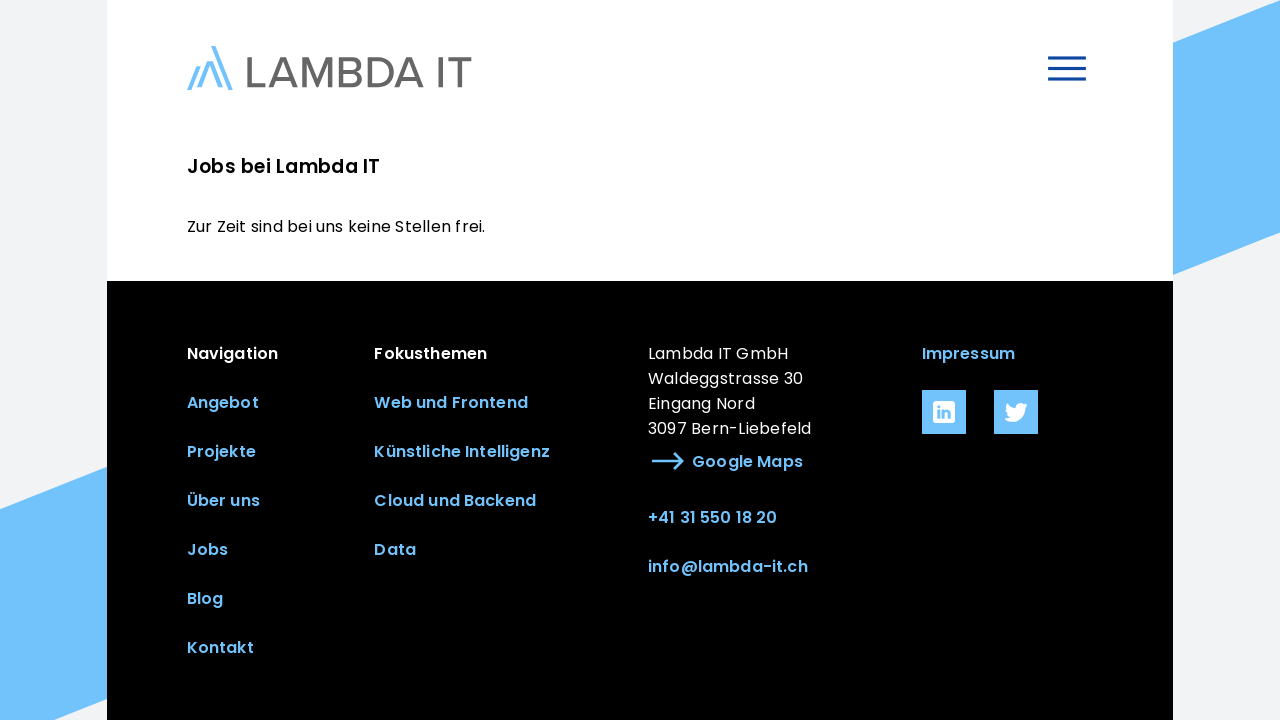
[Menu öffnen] (1067, 68)
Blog (205, 598)
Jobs (208, 549)
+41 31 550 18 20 (713, 517)
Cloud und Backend (455, 500)
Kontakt (220, 647)
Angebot (223, 402)
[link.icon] (944, 412)
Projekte (221, 451)
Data (395, 549)
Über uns (223, 500)
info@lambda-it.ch (728, 566)
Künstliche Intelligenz (462, 451)
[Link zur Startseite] (329, 68)
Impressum (968, 353)
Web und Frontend (451, 402)
